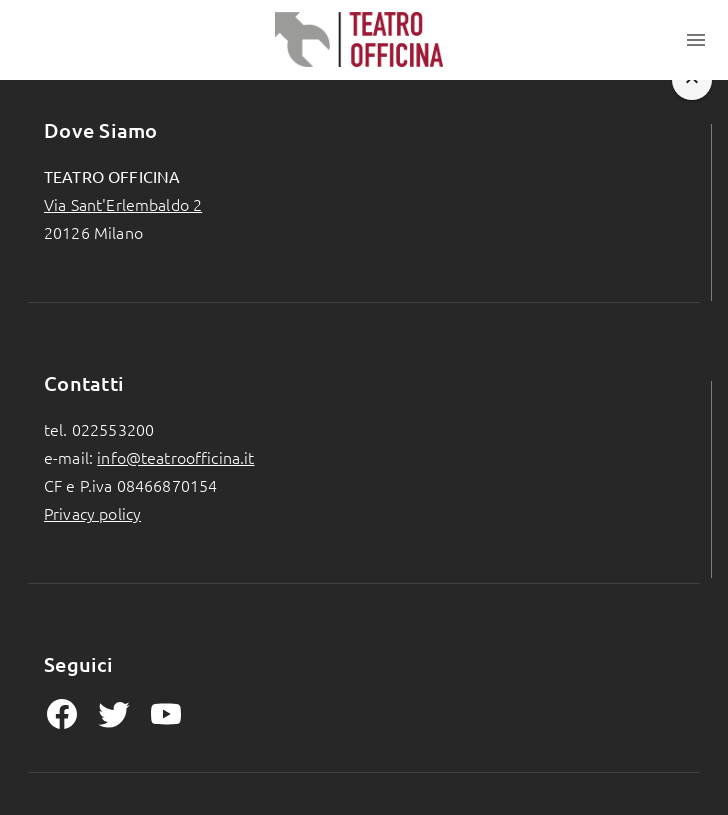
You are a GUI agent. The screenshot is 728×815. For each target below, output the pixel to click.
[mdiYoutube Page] (166, 714)
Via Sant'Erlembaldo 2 (123, 204)
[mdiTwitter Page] (114, 714)
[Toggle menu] (696, 40)
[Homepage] (360, 40)
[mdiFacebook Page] (62, 714)
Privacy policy (92, 513)
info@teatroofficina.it (175, 457)
